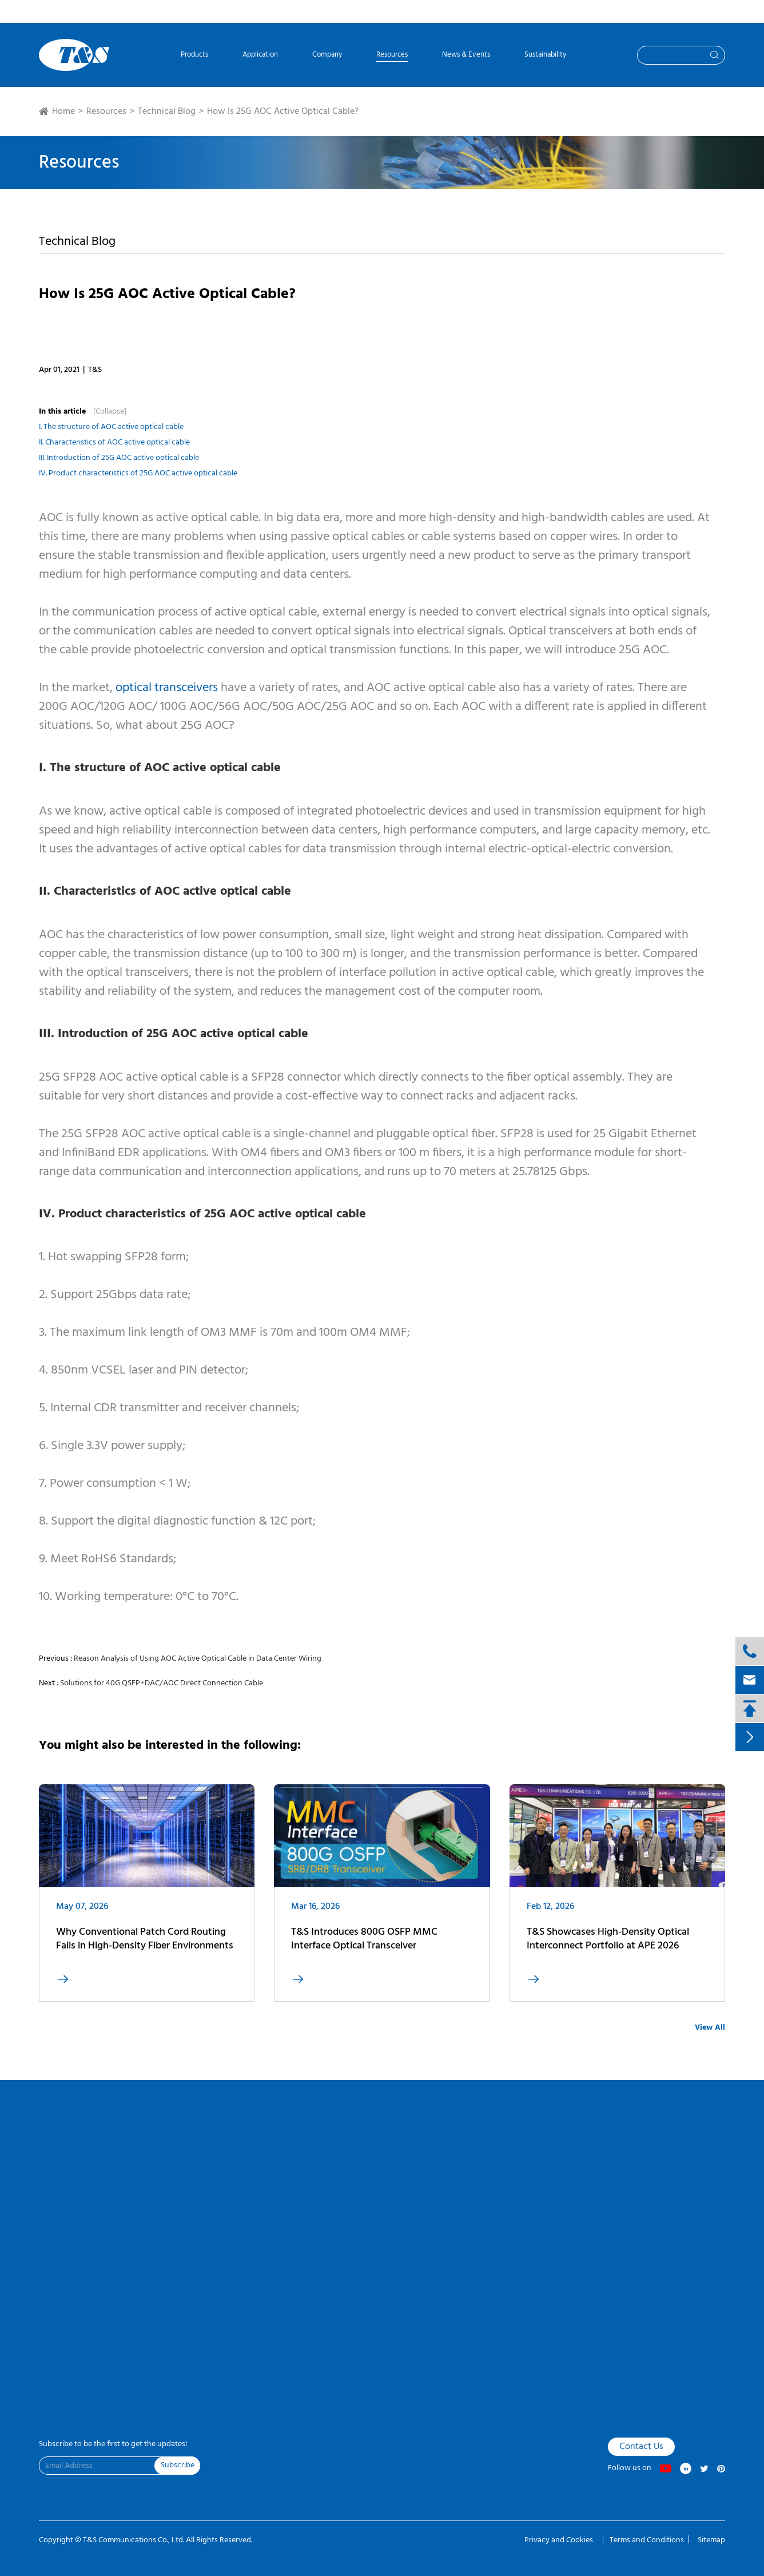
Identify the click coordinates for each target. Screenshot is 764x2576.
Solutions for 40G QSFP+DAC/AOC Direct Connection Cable (161, 1683)
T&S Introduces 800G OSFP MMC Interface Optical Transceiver (364, 1950)
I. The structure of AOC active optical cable (111, 427)
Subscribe (177, 2465)
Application (260, 56)
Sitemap (711, 2540)
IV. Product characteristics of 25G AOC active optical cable (138, 473)
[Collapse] (109, 411)
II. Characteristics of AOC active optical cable (114, 442)
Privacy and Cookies (559, 2540)
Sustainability (545, 56)
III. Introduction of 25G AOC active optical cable (119, 458)
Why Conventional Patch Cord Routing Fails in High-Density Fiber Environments (144, 1950)
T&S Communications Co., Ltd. (134, 2540)
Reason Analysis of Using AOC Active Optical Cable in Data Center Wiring (197, 1658)
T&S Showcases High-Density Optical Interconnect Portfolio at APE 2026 (608, 1950)
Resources (392, 56)
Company (327, 56)
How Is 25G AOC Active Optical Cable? (283, 111)
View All (710, 2027)
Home (63, 111)
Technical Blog (167, 111)
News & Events (466, 56)
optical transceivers (167, 688)
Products (194, 56)
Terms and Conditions (647, 2540)
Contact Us (641, 2446)
